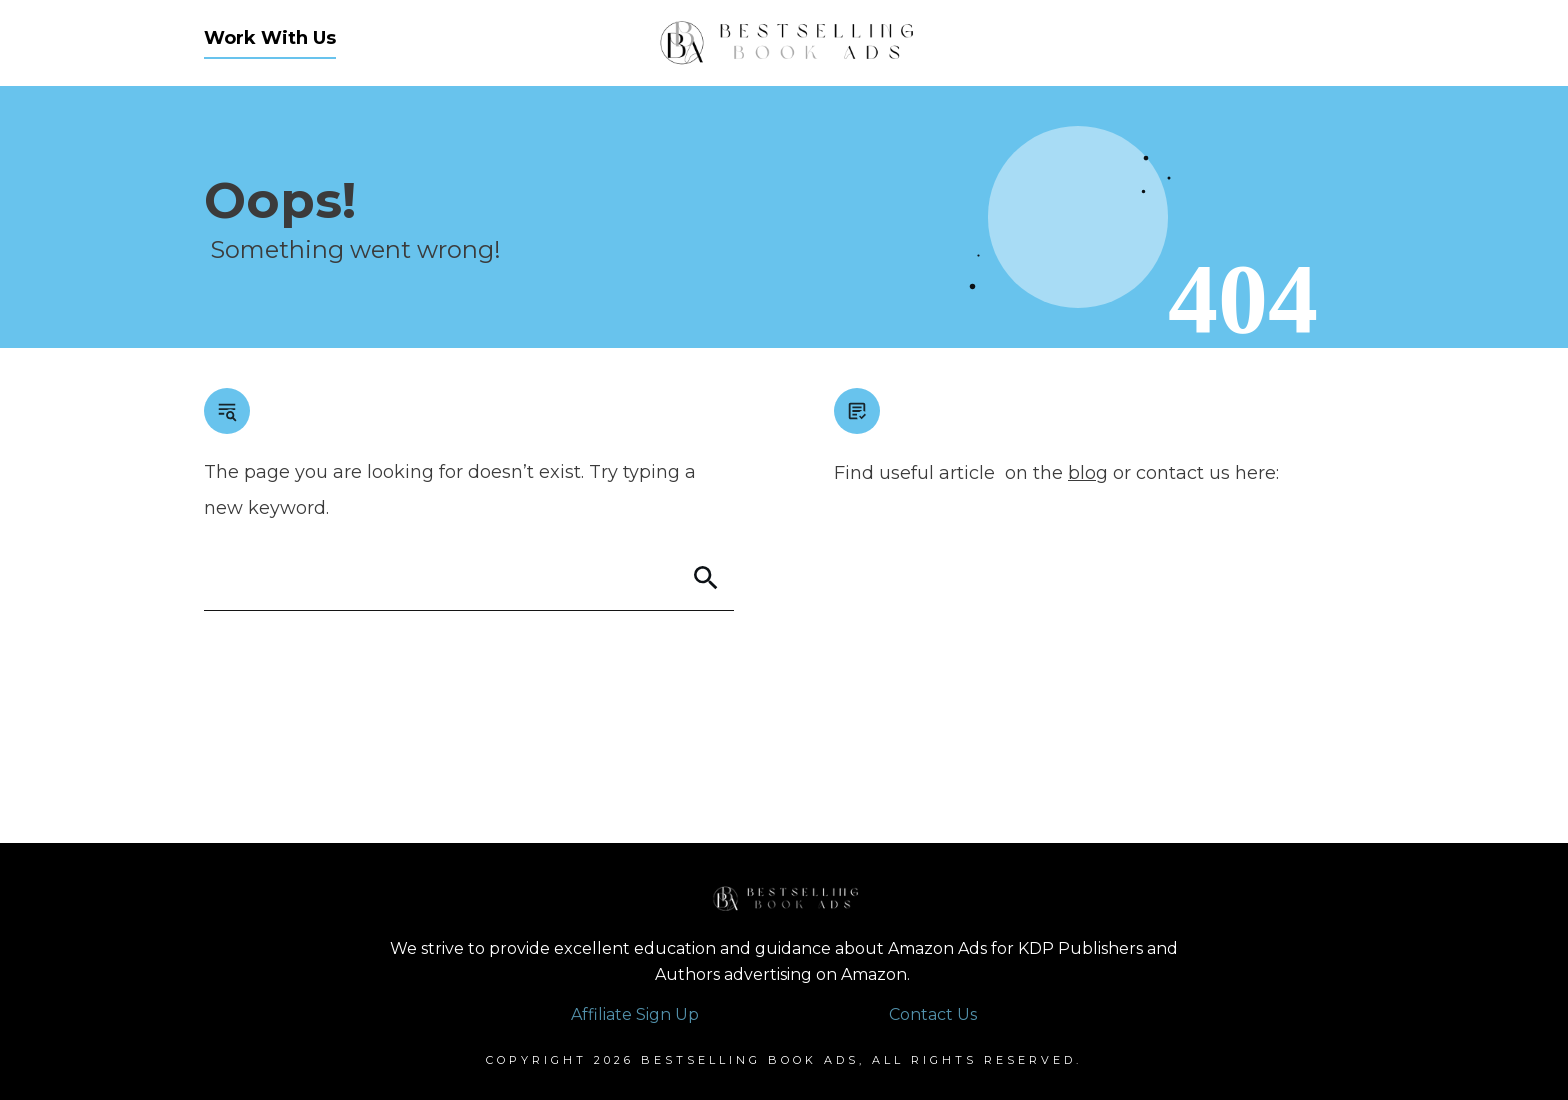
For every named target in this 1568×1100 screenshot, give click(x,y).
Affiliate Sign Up (635, 1014)
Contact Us (933, 1014)
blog (1088, 473)
